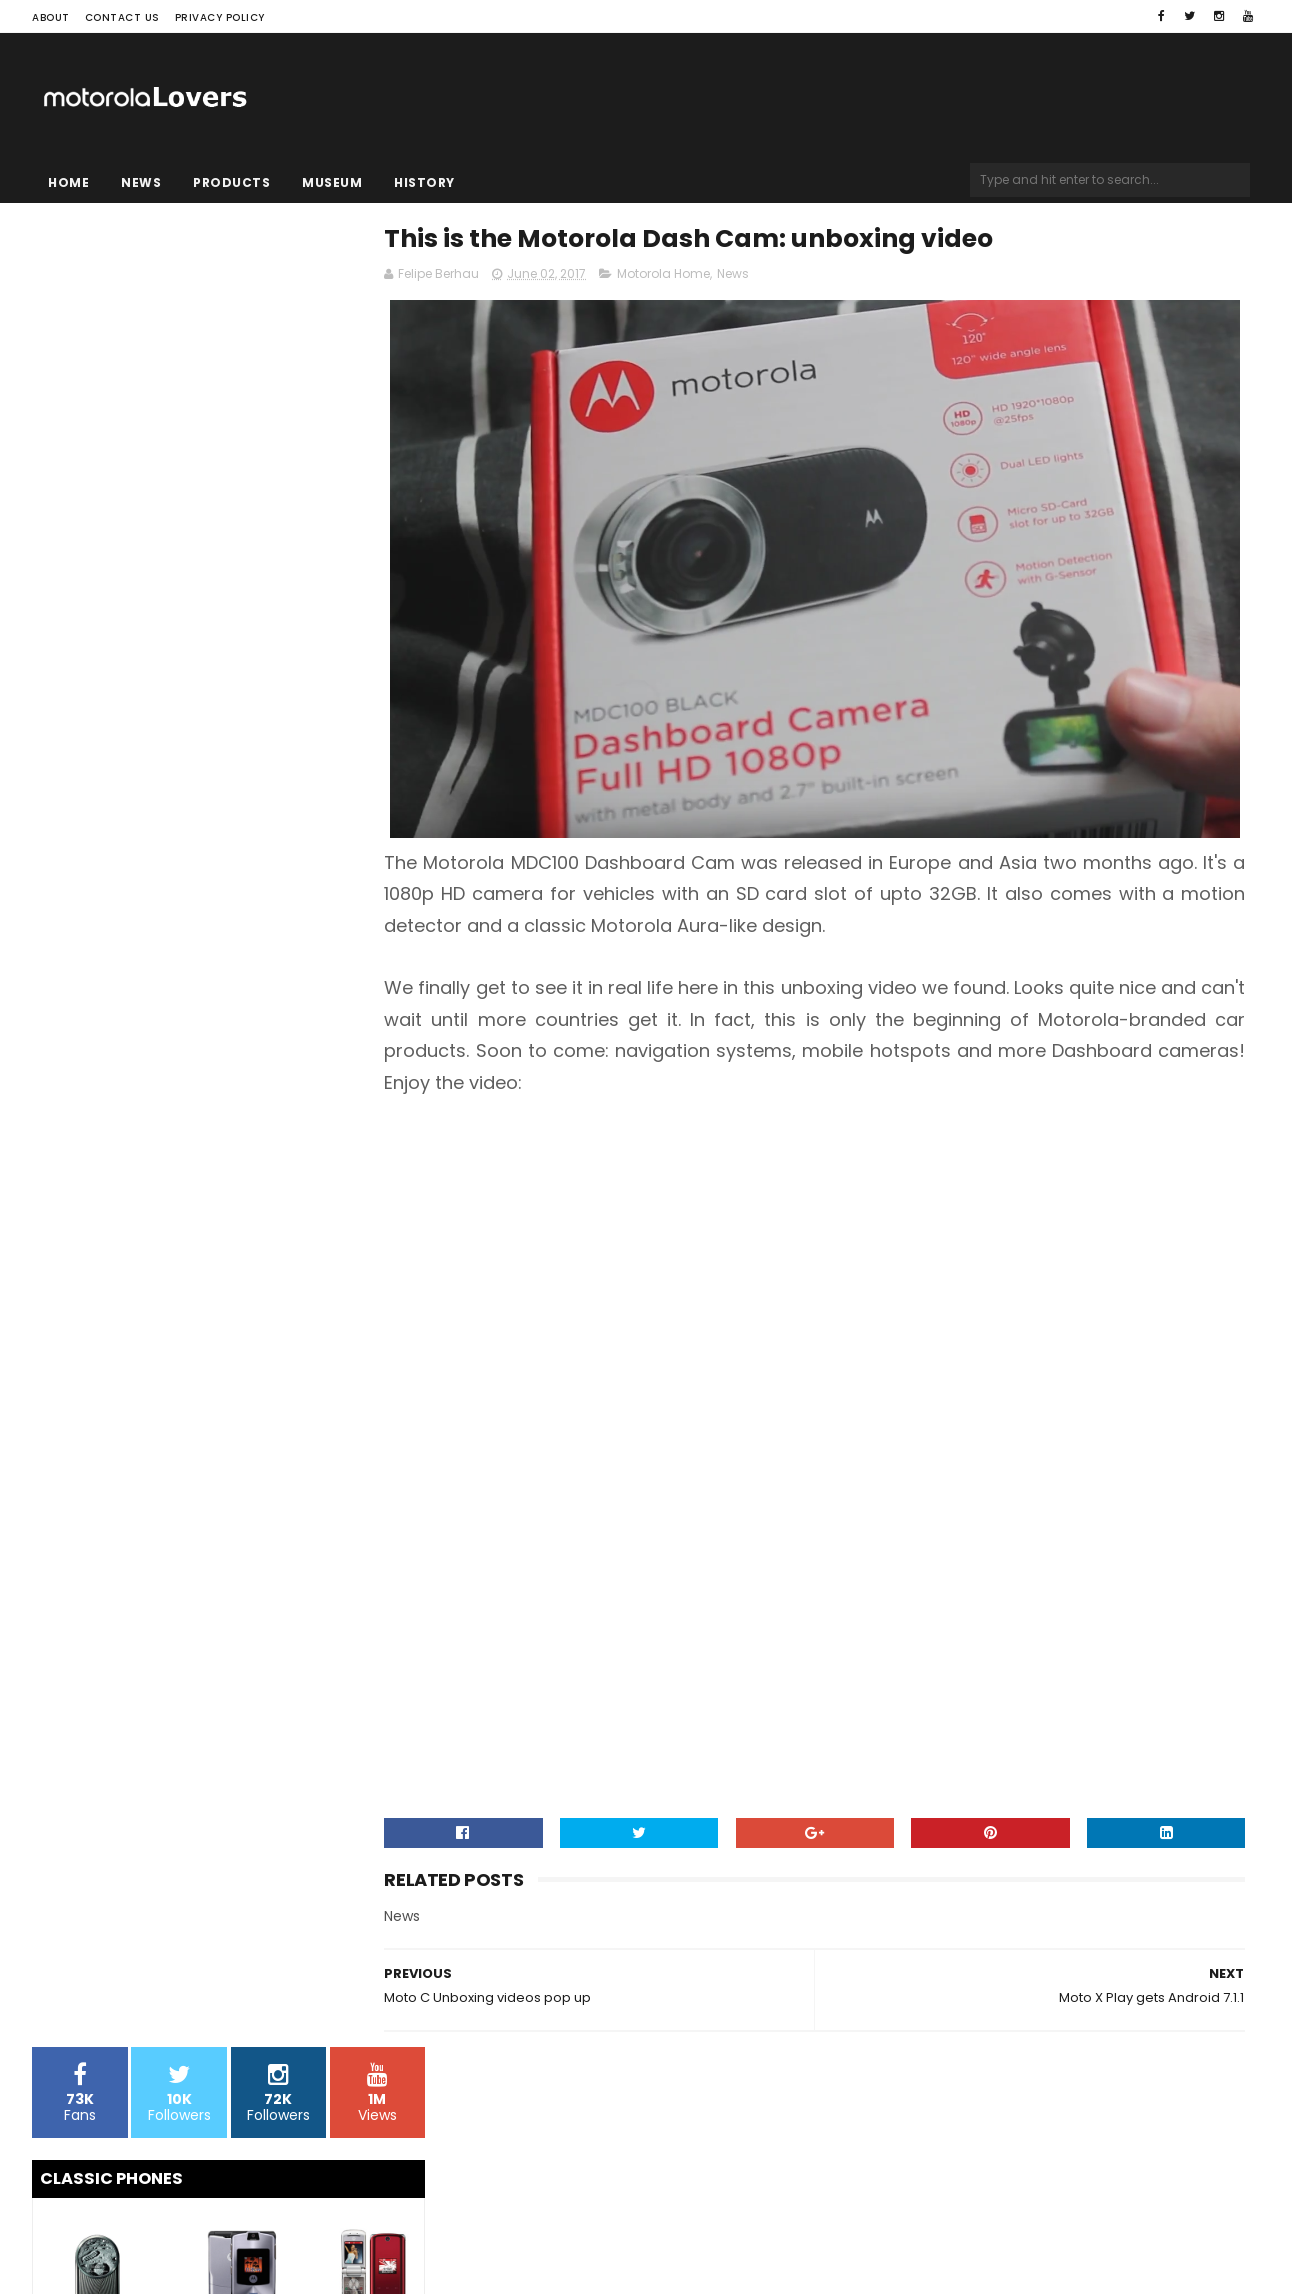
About (51, 17)
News (141, 182)
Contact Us (122, 17)
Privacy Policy (220, 17)
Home (68, 182)
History (424, 182)
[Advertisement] (853, 1228)
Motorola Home (741, 276)
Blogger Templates (287, 2219)
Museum (332, 182)
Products (231, 182)
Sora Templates (158, 2219)
